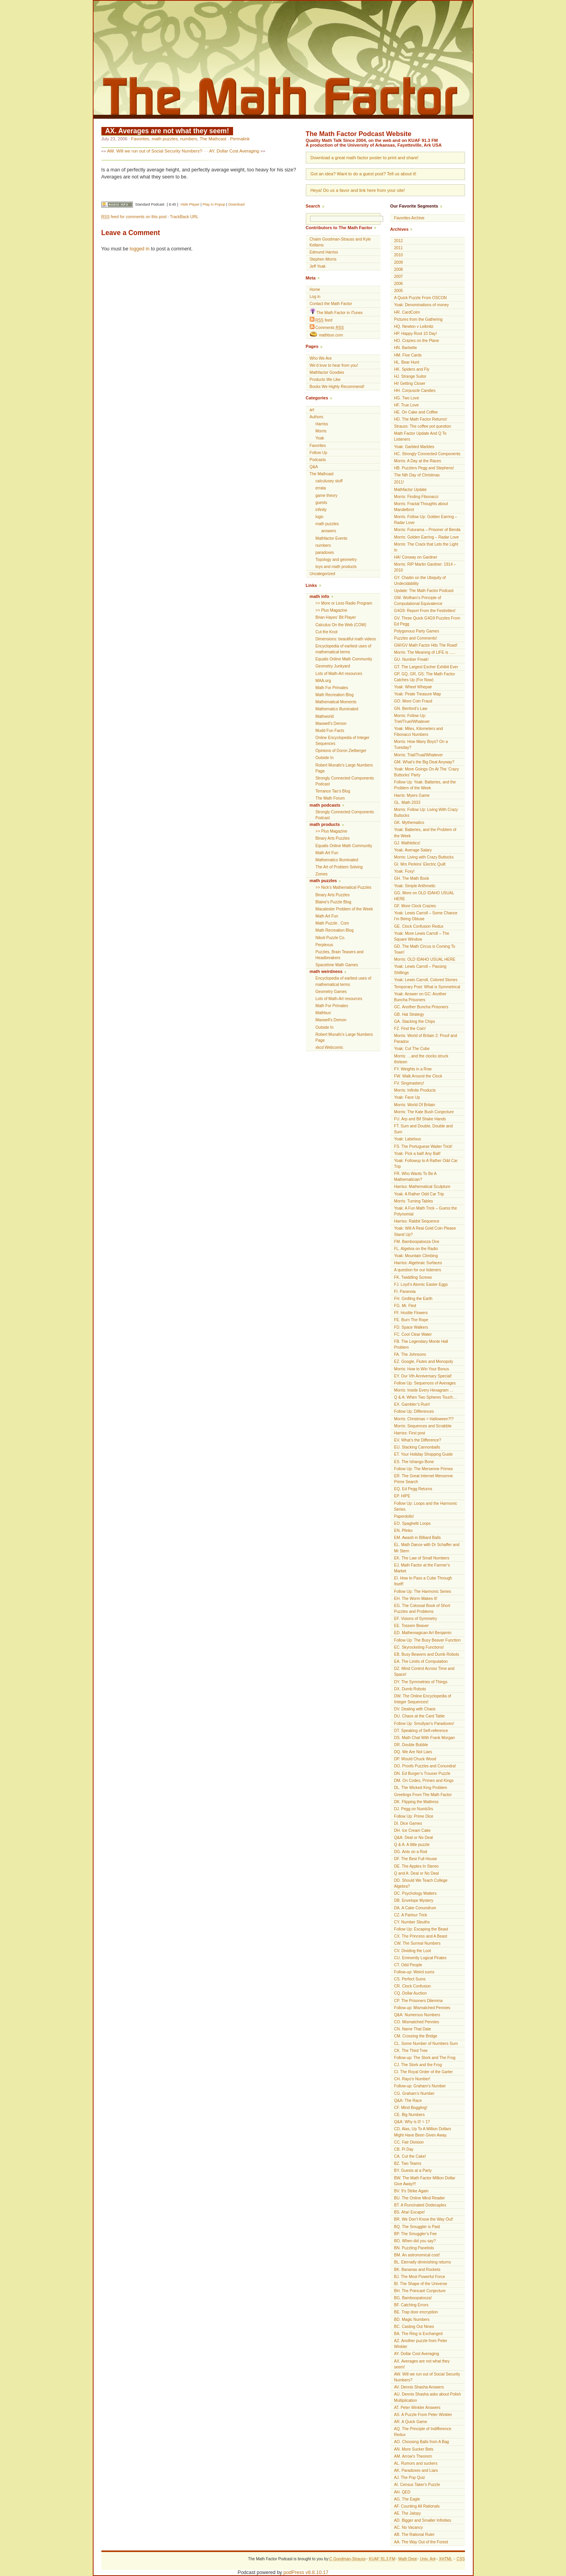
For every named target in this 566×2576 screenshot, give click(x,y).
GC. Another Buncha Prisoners (421, 1007)
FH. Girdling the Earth (413, 1298)
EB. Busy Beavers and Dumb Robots (426, 1654)
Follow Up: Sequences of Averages (425, 1383)
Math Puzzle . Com (332, 923)
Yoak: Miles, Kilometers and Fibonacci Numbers (418, 731)
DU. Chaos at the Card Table (419, 1716)
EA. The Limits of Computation (421, 1661)
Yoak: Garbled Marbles (414, 447)
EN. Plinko (403, 1530)
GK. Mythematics (409, 822)
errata (321, 488)
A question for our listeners (417, 1270)
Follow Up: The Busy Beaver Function (427, 1640)
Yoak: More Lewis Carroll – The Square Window (421, 936)
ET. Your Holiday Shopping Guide (423, 1454)
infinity (321, 509)
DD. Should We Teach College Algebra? (421, 1883)
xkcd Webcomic (330, 1047)
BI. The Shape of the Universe (420, 2284)
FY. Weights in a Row (413, 1069)
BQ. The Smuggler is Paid (417, 2227)
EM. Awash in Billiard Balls (417, 1537)
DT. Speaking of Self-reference (421, 1730)
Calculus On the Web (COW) (341, 625)
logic (320, 517)
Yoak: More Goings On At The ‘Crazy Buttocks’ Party (426, 772)
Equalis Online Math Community (344, 659)
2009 (398, 262)
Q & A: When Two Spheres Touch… (425, 1397)
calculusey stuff (329, 481)
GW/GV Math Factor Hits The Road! (426, 645)
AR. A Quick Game (410, 2422)
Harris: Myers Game (412, 795)
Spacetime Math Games (337, 965)
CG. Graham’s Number (414, 2093)
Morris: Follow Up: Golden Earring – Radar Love (425, 520)
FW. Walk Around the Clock (418, 1076)
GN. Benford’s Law (411, 708)
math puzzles (165, 138)
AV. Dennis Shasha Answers (419, 2387)
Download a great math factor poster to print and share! (365, 157)
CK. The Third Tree (411, 2050)
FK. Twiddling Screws (413, 1277)
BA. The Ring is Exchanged (418, 2333)
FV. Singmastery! (409, 1083)
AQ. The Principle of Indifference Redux (423, 2432)
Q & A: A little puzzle (412, 1844)
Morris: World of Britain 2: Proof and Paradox (425, 1038)
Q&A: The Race (408, 2100)
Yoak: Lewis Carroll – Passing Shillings (420, 969)
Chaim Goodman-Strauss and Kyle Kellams (340, 242)
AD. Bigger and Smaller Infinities (422, 2520)
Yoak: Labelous (407, 1139)
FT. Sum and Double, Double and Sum (423, 1129)
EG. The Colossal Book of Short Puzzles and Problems (422, 1608)
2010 (398, 255)
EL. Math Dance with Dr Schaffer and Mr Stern (426, 1548)
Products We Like (325, 379)
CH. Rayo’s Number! (412, 2079)
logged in (140, 249)
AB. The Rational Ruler (414, 2534)
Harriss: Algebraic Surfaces (418, 1263)
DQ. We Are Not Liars (413, 1752)
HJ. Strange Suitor (410, 376)
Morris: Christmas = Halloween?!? (424, 1419)
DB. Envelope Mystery (414, 1900)
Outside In (325, 758)
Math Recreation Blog (335, 695)
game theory (327, 495)
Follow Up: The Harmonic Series (422, 1591)
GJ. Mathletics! (407, 843)
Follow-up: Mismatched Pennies (422, 2008)
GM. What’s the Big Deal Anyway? (424, 762)
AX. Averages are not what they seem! (167, 131)
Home (315, 289)
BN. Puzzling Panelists (414, 2248)
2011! (399, 482)
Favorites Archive (409, 218)
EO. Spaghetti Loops (412, 1523)
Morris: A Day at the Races (417, 461)
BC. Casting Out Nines (414, 2326)
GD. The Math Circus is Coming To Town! (425, 949)
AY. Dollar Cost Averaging (234, 151)
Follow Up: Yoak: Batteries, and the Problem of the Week (425, 785)
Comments (327, 327)
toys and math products (336, 566)
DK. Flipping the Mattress (416, 1802)
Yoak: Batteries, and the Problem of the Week (425, 832)
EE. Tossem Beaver (411, 1626)
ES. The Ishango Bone (414, 1462)
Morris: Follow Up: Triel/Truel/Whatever (412, 718)
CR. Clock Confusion (412, 1986)
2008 (398, 269)
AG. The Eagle (407, 2499)
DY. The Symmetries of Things (421, 1682)
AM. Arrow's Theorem (413, 2456)
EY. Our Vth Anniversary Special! (423, 1376)
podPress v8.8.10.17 (305, 2572)
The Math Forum (330, 798)
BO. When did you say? (415, 2241)
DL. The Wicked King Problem (420, 1787)
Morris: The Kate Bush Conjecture (424, 1112)
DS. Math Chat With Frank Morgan (424, 1738)
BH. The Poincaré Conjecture (420, 2291)
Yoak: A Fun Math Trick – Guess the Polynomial (425, 1211)
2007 (398, 276)
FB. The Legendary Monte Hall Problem (421, 1344)
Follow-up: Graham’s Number (420, 2086)
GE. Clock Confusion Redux (419, 926)
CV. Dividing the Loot (412, 1951)
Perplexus (324, 945)
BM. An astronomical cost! (417, 2255)
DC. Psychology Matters (415, 1893)
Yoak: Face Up (407, 1097)
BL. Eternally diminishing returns (422, 2262)
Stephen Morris (323, 259)
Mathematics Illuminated (337, 709)
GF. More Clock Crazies (415, 906)
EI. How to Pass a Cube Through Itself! (423, 1581)
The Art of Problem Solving (339, 867)
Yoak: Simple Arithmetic (415, 886)
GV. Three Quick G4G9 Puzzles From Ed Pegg (427, 621)
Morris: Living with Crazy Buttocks (424, 857)
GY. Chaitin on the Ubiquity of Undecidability (420, 581)
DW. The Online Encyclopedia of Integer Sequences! (422, 1699)
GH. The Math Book (411, 878)
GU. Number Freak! (411, 659)
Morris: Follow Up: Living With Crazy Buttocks (426, 812)
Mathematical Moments (336, 702)
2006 (398, 283)
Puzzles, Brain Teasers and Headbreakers (340, 955)
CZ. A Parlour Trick (410, 1915)
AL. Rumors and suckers (416, 2463)
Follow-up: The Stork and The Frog (425, 2058)
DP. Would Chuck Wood (415, 1759)
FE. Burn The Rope (411, 1320)
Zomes (322, 874)
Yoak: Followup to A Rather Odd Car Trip (426, 1163)
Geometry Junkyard (333, 666)
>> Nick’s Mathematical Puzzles (343, 887)
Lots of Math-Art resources (339, 673)
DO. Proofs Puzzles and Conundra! (425, 1766)
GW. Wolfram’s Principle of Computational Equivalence (418, 601)
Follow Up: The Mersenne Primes (423, 1469)
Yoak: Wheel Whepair (413, 687)
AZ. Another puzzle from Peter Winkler (420, 2344)
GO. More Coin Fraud (413, 701)
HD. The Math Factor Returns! (420, 419)
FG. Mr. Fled (405, 1306)
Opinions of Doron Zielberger (341, 750)
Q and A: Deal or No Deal (416, 1873)
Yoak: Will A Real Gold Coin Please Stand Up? (425, 1231)
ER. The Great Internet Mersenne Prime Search (423, 1479)
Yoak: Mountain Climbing (416, 1256)
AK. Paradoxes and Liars (416, 2470)
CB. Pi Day (403, 2149)
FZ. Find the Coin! (410, 1028)
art (312, 410)
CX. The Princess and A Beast (420, 1936)
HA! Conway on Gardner (415, 557)
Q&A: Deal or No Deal (413, 1837)
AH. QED (402, 2492)
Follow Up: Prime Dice (414, 1816)
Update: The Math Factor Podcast (424, 590)
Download (236, 204)
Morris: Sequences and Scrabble (423, 1426)
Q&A (314, 467)
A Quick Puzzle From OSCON (420, 298)
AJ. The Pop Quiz (409, 2477)
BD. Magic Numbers (412, 2319)
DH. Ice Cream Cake (412, 1830)
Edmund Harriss (324, 252)
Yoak (320, 438)
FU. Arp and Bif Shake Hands (420, 1119)
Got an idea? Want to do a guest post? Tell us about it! (363, 173)
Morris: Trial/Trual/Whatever (418, 755)
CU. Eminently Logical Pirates (420, 1958)
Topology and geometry (336, 559)
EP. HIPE (402, 1496)
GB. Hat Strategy (409, 1014)
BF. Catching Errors (411, 2305)
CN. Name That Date (412, 2029)
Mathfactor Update (410, 489)
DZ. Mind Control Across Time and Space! (424, 1671)
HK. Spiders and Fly (412, 369)
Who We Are (321, 358)
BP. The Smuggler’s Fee (415, 2234)
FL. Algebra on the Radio (416, 1249)
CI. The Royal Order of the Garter (423, 2072)
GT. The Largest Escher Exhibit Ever (426, 667)
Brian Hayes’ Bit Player (336, 617)
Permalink (240, 138)
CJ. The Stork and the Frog (418, 2065)
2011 (398, 248)
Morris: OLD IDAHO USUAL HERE (425, 959)
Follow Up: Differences (414, 1411)
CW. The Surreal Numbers (417, 1943)
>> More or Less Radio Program (344, 603)
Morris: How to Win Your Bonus (421, 1369)
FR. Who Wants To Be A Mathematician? (415, 1176)
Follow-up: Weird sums (414, 1972)
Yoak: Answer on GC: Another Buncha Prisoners (420, 997)
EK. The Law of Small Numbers (422, 1558)
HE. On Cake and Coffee (416, 412)
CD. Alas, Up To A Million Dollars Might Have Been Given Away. (422, 2132)
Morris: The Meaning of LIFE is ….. (425, 652)
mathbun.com (326, 334)
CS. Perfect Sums (410, 1979)
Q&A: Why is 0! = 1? (412, 2122)
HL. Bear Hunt (406, 362)
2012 (398, 241)
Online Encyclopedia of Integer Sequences (342, 740)
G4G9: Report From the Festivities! (425, 611)
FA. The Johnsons (410, 1354)
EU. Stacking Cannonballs (417, 1447)
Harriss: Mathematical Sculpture (422, 1186)
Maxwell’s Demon (331, 723)
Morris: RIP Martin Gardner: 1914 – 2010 (425, 567)
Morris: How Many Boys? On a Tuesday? (421, 744)
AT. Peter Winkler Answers (417, 2407)
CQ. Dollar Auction (410, 1993)
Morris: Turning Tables (413, 1201)
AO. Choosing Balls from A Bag (421, 2442)
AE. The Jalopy (407, 2513)
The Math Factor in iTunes (336, 311)
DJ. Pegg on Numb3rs (413, 1809)
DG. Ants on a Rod (410, 1852)
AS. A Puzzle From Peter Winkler (423, 2414)
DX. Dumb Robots (410, 1689)
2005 (398, 291)
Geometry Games (331, 991)
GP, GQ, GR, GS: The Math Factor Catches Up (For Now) (424, 677)
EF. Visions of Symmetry (415, 1618)
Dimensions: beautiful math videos (346, 639)
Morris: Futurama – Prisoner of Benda (427, 530)
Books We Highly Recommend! (337, 386)
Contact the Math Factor (331, 304)
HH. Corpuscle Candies (415, 390)
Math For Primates (332, 688)
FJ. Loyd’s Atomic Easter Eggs (421, 1284)
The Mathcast (213, 138)
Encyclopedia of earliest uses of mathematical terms (343, 649)
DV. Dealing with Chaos (415, 1709)
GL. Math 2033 (407, 802)
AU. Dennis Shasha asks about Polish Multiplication (427, 2397)
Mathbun (323, 1013)
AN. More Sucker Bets (414, 2449)
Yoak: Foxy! (404, 871)
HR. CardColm (407, 312)
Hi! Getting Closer (410, 383)
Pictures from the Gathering (418, 319)
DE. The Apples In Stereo (416, 1866)
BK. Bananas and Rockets (417, 2269)
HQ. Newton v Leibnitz (414, 326)
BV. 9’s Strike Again (411, 2191)
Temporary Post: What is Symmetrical (427, 987)
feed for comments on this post (134, 217)
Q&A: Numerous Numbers (417, 2015)
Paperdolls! (404, 1516)
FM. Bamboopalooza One (416, 1241)
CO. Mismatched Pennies (416, 2022)
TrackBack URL (184, 217)
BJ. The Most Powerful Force (419, 2276)
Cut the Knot (327, 632)
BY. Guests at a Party (413, 2170)
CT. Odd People (408, 1965)
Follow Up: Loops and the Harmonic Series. (425, 1506)
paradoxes (325, 552)
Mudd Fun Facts (330, 730)
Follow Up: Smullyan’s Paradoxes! (424, 1723)
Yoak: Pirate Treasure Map (417, 694)
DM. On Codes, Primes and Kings (424, 1780)
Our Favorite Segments (414, 206)
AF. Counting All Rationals (417, 2506)
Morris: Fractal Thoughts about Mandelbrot (421, 507)
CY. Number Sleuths (412, 1922)
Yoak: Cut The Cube (412, 1048)
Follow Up (318, 452)
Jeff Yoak (318, 266)
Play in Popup (213, 204)
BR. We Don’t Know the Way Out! (423, 2219)
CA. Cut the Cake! (410, 2156)
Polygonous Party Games (416, 631)
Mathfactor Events (331, 538)
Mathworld (325, 716)
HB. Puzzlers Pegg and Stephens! (424, 468)
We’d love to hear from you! (334, 365)
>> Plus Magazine (331, 610)
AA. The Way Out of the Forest (421, 2542)
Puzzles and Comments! (415, 638)
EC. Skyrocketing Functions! (419, 1647)
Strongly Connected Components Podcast (345, 781)
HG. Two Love (406, 398)
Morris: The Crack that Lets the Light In (426, 547)
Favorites (140, 138)
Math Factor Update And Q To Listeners (420, 436)
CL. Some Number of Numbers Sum (426, 2043)
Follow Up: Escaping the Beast (421, 1929)
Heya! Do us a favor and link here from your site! (358, 190)
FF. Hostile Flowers (411, 1313)
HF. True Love (406, 405)
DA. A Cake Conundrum (415, 1908)
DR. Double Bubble (411, 1745)
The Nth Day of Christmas (417, 475)
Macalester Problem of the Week (344, 909)
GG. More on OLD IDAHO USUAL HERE (424, 896)
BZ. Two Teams (407, 2163)
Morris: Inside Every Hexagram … (424, 1390)
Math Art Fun (327, 853)
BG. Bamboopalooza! (413, 2298)
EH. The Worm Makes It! (415, 1598)
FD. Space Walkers (411, 1327)
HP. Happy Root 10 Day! (415, 333)
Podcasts (318, 460)
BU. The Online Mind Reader (419, 2198)
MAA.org (323, 680)
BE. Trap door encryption (416, 2312)
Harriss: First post (409, 1433)
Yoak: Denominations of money (421, 305)
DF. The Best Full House (415, 1859)
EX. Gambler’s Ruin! (412, 1404)
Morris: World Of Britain (415, 1105)
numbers (188, 138)
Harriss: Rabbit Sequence (416, 1221)
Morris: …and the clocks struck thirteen (421, 1059)
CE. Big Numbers (409, 2115)
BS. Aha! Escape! (409, 2212)
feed (321, 319)
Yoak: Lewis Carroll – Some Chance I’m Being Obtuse (426, 916)
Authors (316, 417)
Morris (321, 431)
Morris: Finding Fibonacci (416, 497)
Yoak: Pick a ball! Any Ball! (417, 1153)
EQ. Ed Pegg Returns (413, 1489)
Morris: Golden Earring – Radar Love (426, 537)
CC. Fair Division (409, 2142)
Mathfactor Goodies (327, 372)
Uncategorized (322, 574)
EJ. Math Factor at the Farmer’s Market (422, 1568)
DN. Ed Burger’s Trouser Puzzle (422, 1773)
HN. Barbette (405, 348)
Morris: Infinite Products (415, 1090)
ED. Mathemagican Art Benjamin (423, 1633)
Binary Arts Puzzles (333, 838)
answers (329, 531)
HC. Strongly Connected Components (427, 454)
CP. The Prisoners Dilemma (418, 2001)
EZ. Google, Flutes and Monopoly (423, 1361)
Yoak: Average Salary (413, 850)
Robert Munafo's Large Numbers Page (344, 768)
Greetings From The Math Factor (423, 1795)
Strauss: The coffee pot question (422, 426)
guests (321, 502)
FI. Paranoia (405, 1291)
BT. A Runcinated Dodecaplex (420, 2205)
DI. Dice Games (408, 1823)
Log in (315, 296)
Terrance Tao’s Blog (333, 791)
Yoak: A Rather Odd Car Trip (419, 1194)
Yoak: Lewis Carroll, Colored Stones (426, 980)
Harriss (322, 424)
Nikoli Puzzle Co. (330, 938)
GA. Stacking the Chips (414, 1021)
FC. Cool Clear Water (413, 1334)
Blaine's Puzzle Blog (333, 902)
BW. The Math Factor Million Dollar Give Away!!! (425, 2181)
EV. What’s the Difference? (417, 1440)
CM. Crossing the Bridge (415, 2036)
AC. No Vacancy (408, 2527)
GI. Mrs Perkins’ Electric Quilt (420, 864)
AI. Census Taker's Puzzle (417, 2484)
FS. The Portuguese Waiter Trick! (423, 1146)
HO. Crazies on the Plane (416, 340)
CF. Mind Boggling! (411, 2107)
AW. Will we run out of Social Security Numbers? (154, 151)
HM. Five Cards (408, 355)
